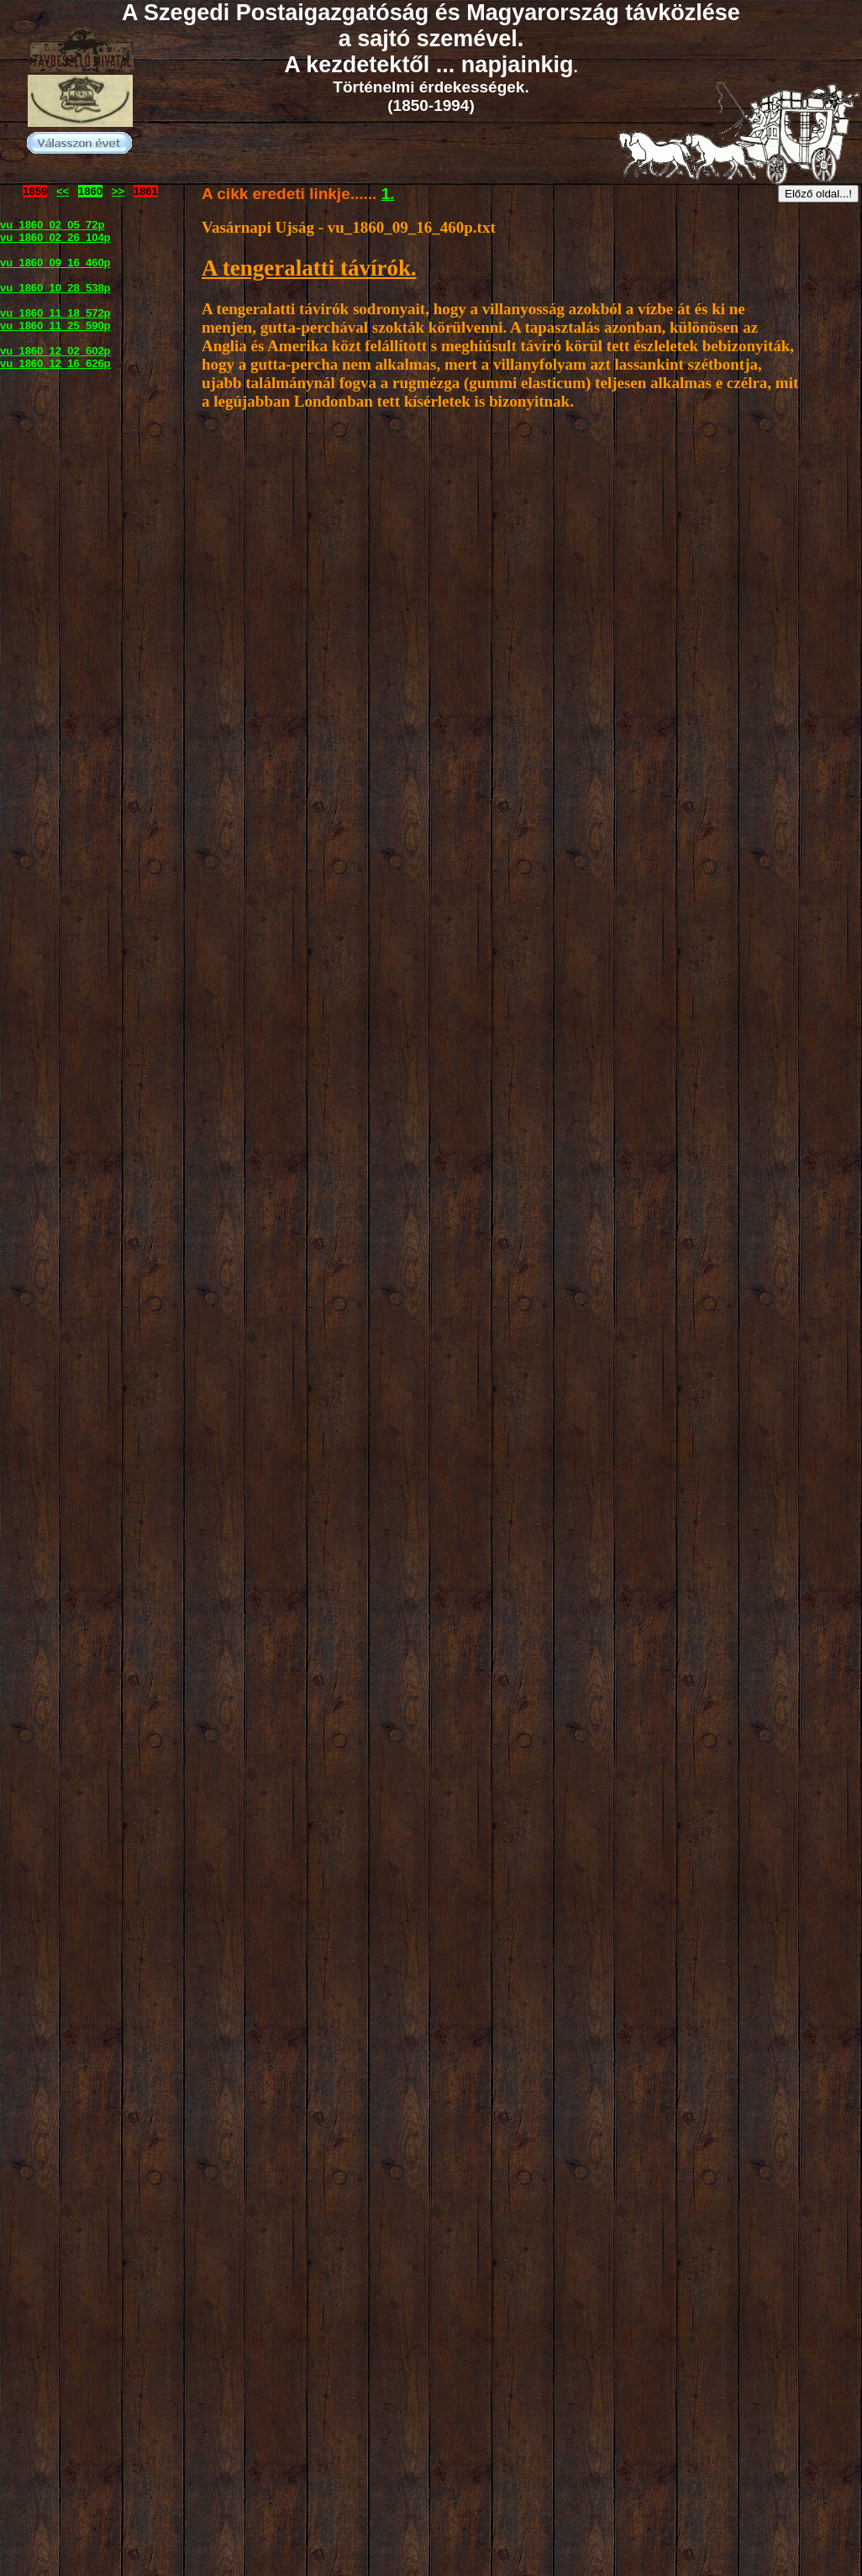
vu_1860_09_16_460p (55, 262)
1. (388, 193)
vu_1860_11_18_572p (55, 313)
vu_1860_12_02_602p (55, 350)
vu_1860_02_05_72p (52, 224)
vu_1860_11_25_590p (55, 325)
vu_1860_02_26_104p (55, 237)
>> (118, 191)
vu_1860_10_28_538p (55, 287)
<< (62, 191)
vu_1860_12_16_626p (55, 363)
